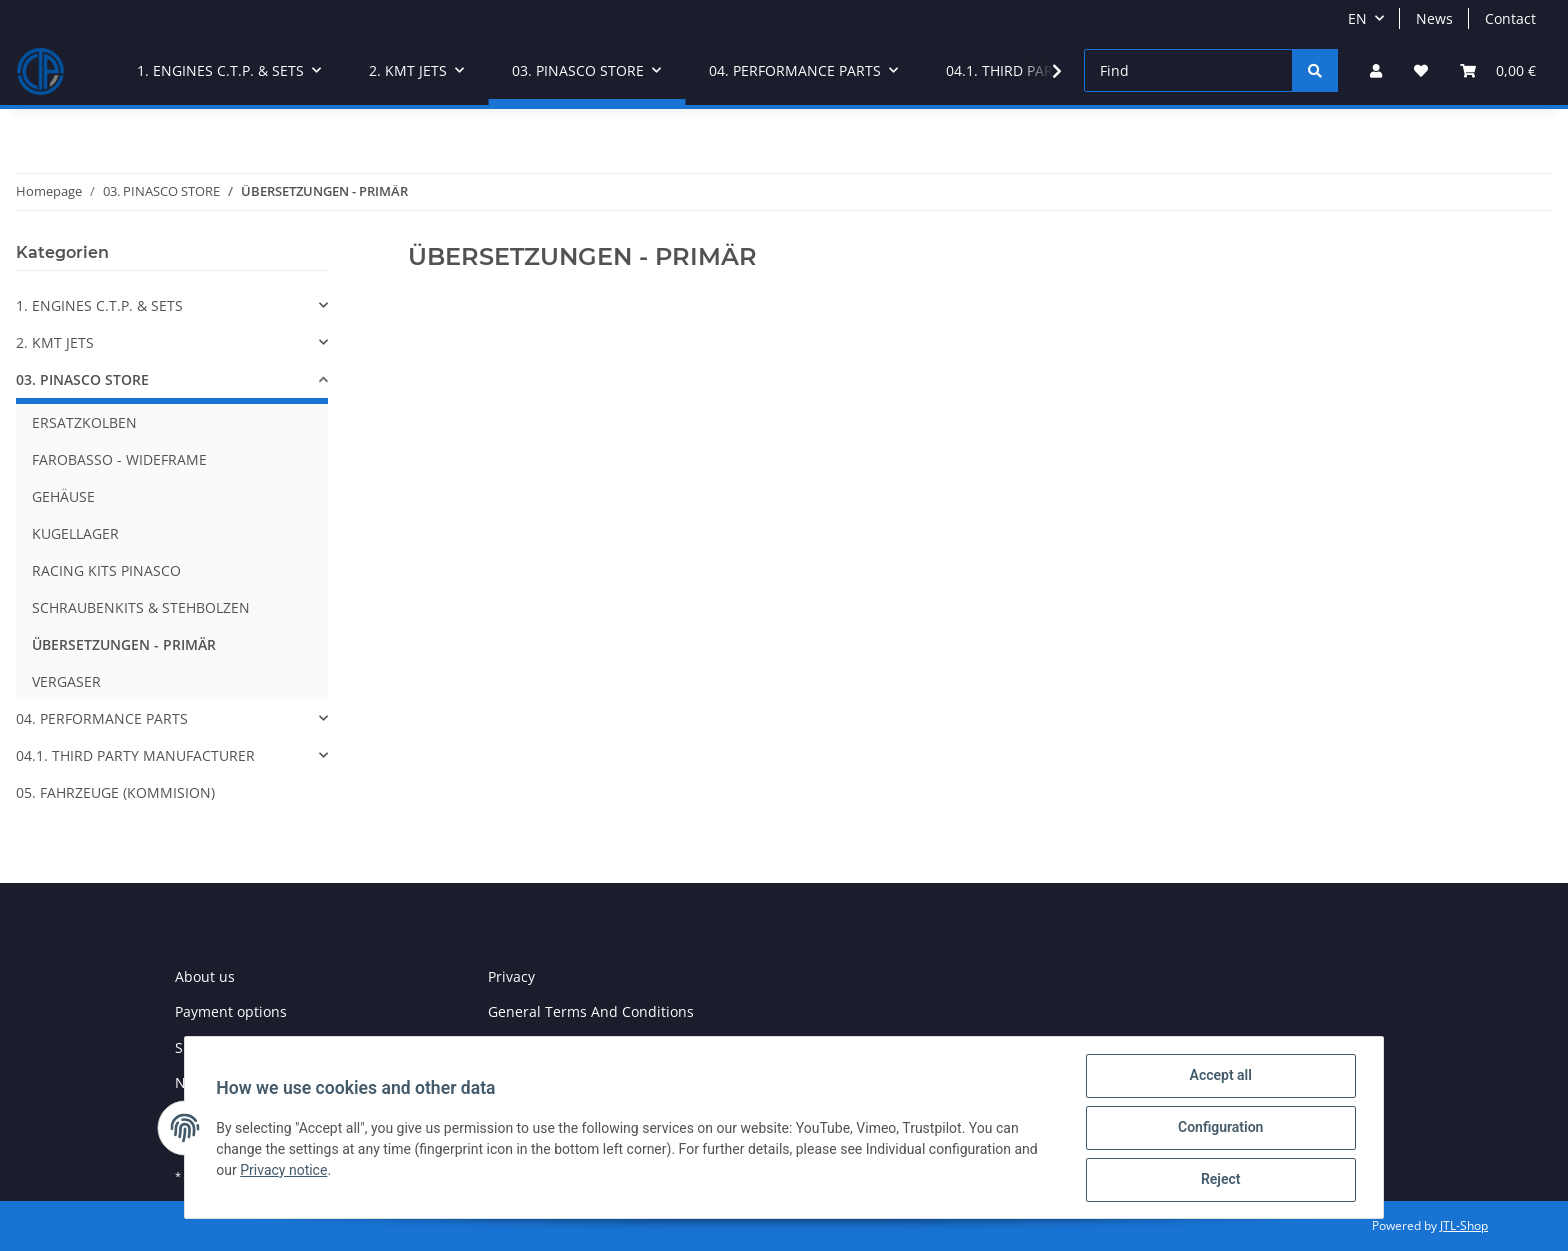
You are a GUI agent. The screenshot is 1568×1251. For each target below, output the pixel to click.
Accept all (1220, 1076)
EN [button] (1357, 18)
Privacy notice (284, 1170)
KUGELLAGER (75, 533)
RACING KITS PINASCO (106, 570)
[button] (1376, 70)
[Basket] (1498, 70)
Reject (1220, 1180)
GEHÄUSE (63, 496)
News (1434, 18)
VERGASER (66, 681)
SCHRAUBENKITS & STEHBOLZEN (141, 607)
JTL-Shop (1464, 1225)
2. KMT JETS (55, 342)
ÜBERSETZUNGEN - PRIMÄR (124, 644)
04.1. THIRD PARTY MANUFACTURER (135, 755)
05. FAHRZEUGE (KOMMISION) (115, 792)
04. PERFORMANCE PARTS (102, 718)
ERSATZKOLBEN (84, 422)
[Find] (1188, 70)
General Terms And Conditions (591, 1011)
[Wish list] (1421, 70)
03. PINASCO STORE (82, 379)
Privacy (511, 976)
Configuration (1219, 1128)
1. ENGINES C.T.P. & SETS (99, 305)
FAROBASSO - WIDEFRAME (119, 459)
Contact (1510, 18)
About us (205, 976)
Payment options (231, 1011)
